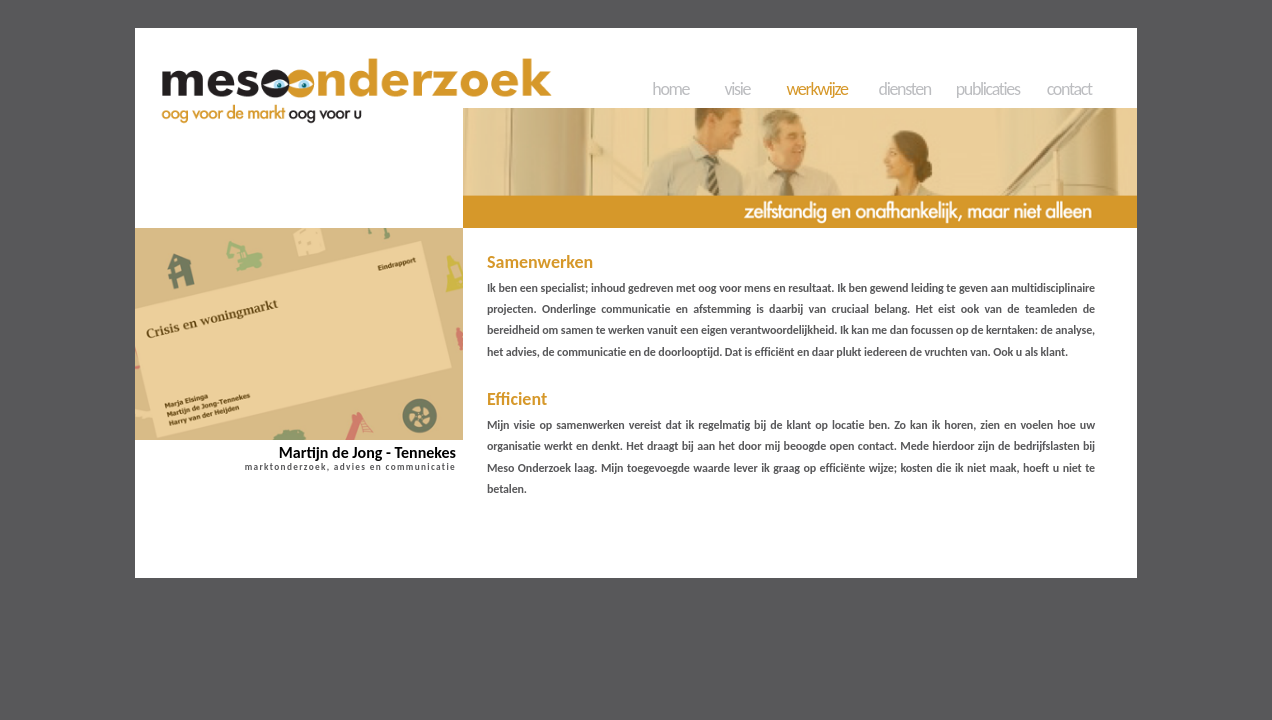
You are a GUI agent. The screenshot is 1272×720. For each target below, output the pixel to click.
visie (737, 89)
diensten (905, 89)
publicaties (988, 89)
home (670, 89)
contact (1069, 89)
